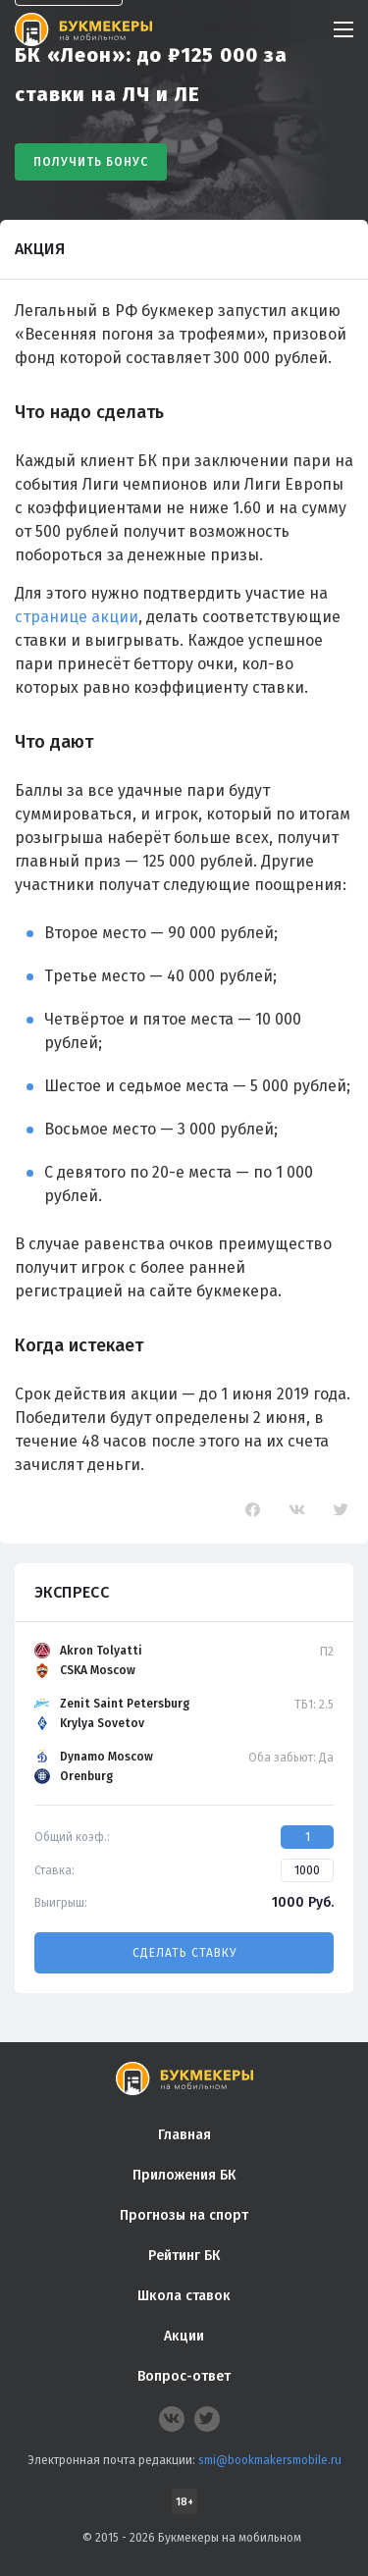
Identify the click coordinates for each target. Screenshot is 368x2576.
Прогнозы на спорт (184, 2215)
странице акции (76, 616)
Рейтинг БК (184, 2255)
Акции (184, 2336)
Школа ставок (184, 2295)
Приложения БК (184, 2175)
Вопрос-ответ (184, 2376)
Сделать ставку (184, 1953)
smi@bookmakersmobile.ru (270, 2460)
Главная (184, 2135)
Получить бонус (90, 162)
